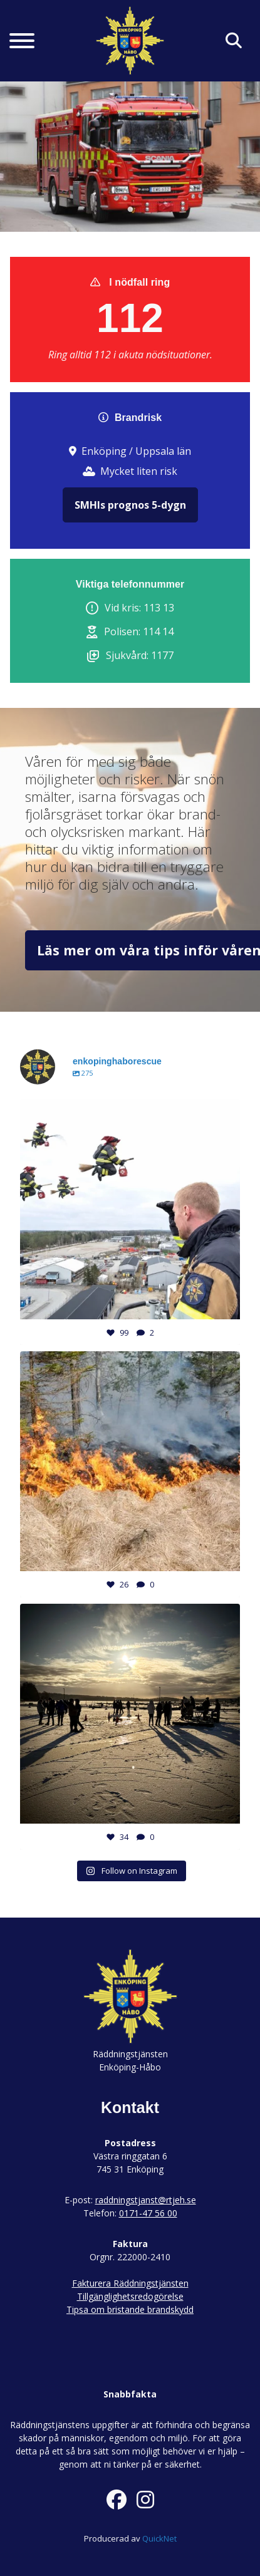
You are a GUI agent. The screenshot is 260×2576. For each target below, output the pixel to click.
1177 (162, 655)
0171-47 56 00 (148, 2213)
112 (130, 318)
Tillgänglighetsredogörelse (130, 2296)
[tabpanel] (130, 156)
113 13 (158, 608)
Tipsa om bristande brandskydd (130, 2309)
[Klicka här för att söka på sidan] (234, 41)
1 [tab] (130, 210)
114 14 (158, 631)
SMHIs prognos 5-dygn (130, 505)
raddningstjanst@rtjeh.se (145, 2200)
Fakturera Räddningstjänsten (130, 2283)
